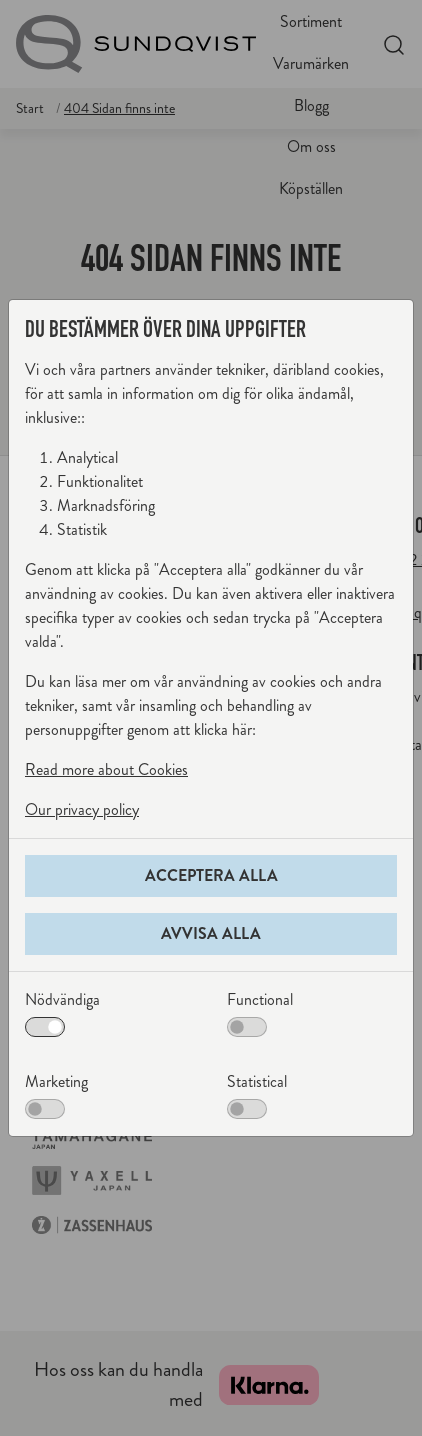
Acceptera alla (211, 875)
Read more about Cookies (106, 769)
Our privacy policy (82, 809)
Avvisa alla (211, 933)
